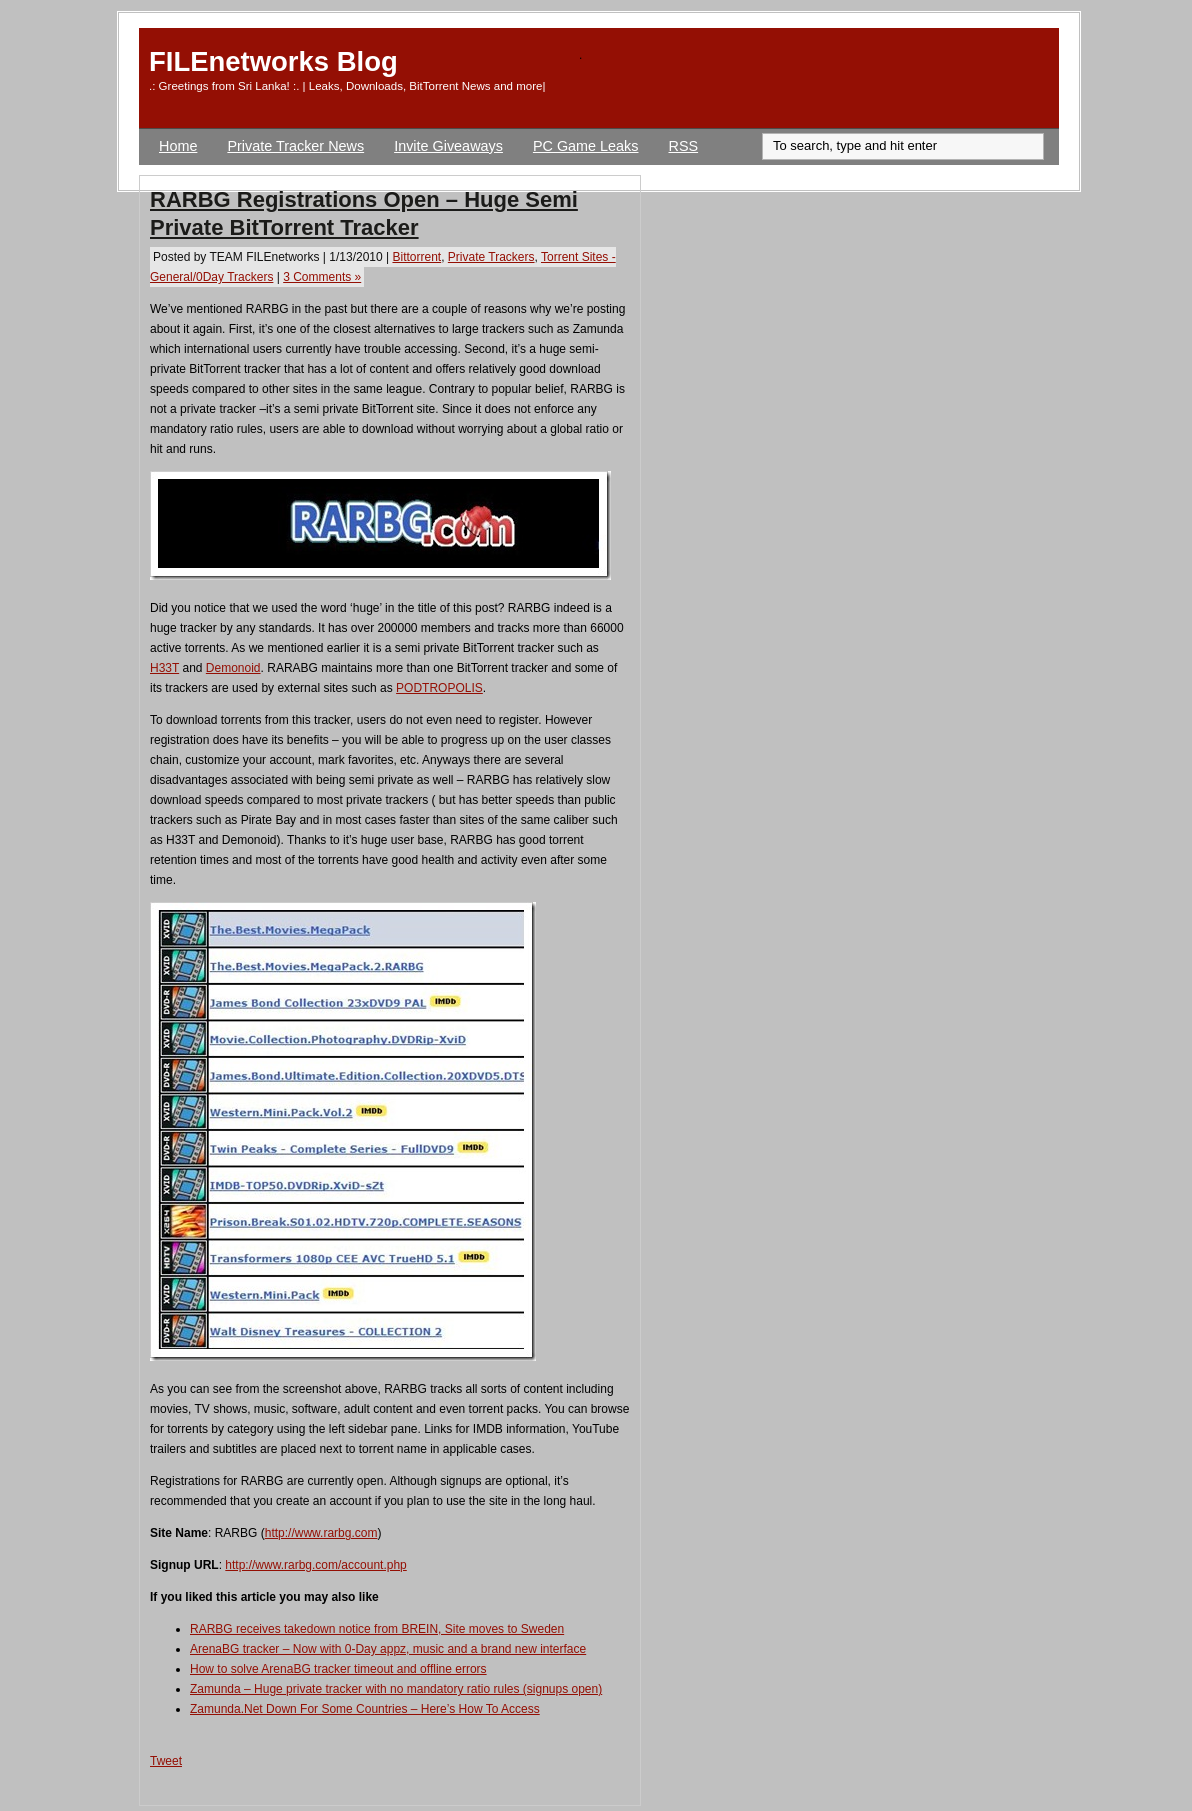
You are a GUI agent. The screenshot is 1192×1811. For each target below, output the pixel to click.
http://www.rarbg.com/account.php (315, 1565)
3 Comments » (322, 277)
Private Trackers (491, 257)
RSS (684, 146)
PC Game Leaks (586, 146)
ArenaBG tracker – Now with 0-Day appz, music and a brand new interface (388, 1649)
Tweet (166, 1761)
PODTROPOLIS (439, 688)
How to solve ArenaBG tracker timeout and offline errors (338, 1669)
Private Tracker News (295, 146)
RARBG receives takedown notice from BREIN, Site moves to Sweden (377, 1629)
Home (178, 146)
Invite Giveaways (448, 146)
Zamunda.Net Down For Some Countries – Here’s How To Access (365, 1709)
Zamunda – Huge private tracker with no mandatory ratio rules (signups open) (396, 1689)
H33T (164, 668)
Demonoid (233, 668)
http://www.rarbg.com (321, 1533)
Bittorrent (416, 257)
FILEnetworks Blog (273, 61)
